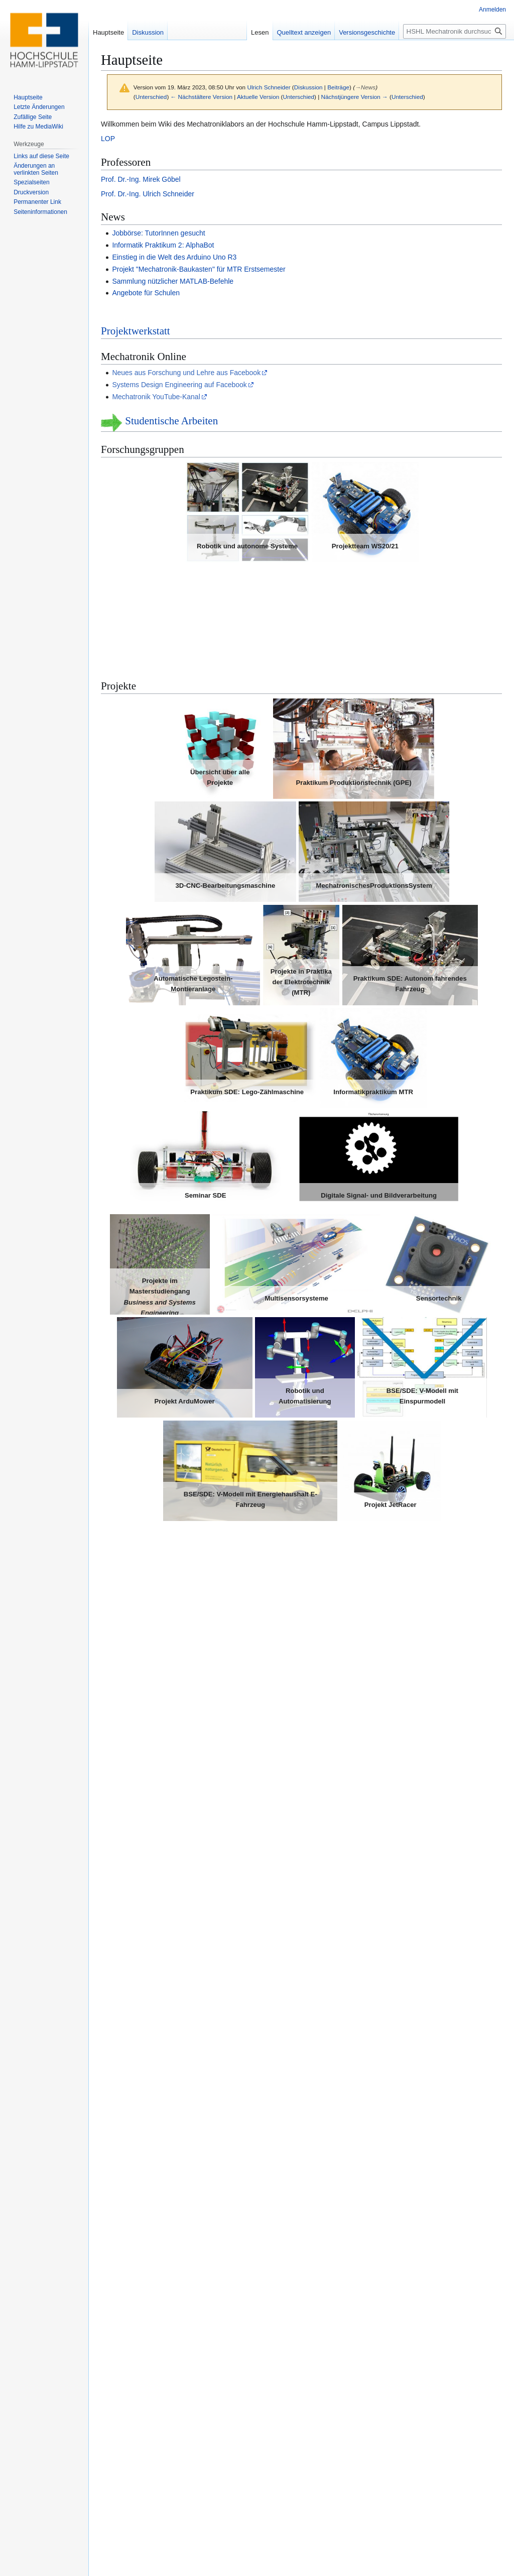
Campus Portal (135, 2337)
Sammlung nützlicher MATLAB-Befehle (172, 281)
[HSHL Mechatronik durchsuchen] (454, 31)
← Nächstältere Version (201, 96)
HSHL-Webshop (137, 2349)
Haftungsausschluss (236, 2555)
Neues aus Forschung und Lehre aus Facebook (186, 373)
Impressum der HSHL (146, 2361)
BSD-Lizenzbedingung (149, 2499)
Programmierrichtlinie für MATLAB (165, 2476)
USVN (122, 2325)
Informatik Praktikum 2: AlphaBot (163, 245)
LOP (108, 139)
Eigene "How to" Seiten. (149, 2416)
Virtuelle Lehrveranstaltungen (164, 1647)
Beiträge (338, 87)
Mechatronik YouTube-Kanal (156, 397)
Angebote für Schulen (146, 293)
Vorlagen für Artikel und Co (154, 2428)
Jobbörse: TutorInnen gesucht (158, 233)
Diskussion (308, 87)
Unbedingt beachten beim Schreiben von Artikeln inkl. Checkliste (212, 2464)
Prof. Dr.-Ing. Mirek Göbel (141, 179)
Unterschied (151, 96)
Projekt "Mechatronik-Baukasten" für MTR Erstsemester (198, 269)
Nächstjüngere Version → (354, 96)
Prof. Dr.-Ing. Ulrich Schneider (147, 194)
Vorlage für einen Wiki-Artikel (157, 2452)
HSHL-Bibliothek (138, 2313)
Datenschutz (115, 2555)
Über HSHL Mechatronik (170, 2555)
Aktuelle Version (258, 96)
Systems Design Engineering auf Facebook (179, 385)
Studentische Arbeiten (171, 421)
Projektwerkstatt (135, 331)
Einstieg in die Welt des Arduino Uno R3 (174, 257)
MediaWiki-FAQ (136, 2440)
